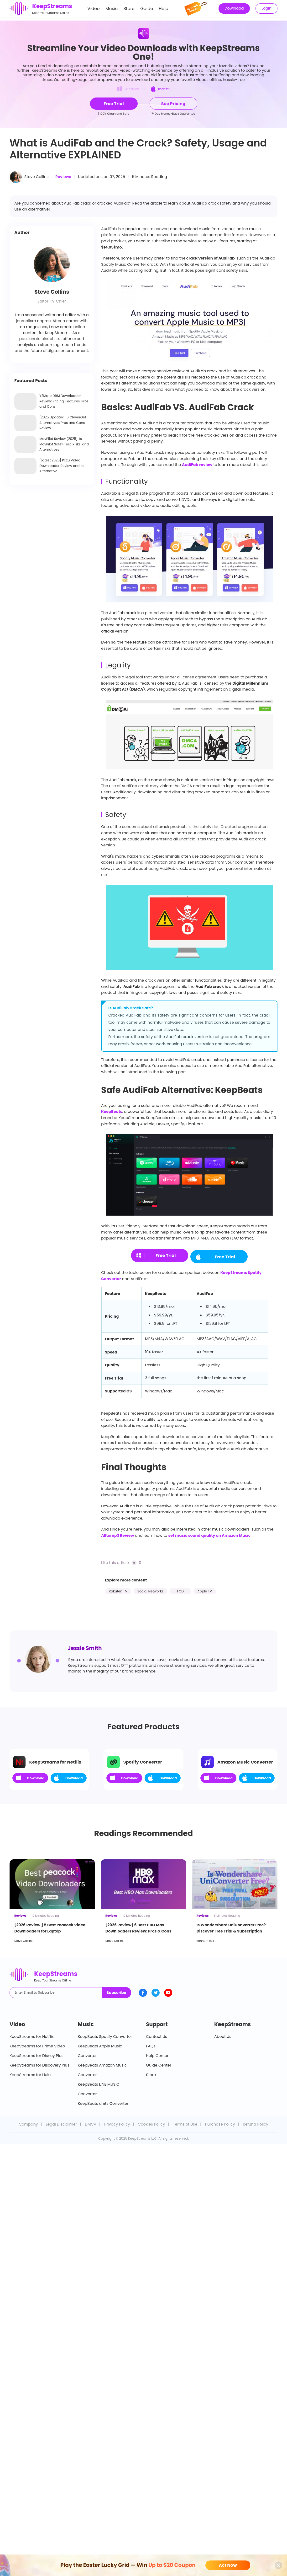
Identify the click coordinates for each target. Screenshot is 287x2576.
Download (234, 10)
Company (28, 2121)
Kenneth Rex (205, 1938)
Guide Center (158, 2062)
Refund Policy (255, 2121)
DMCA (90, 2121)
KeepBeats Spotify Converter (105, 2033)
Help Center (157, 2053)
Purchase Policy (220, 2121)
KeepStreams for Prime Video (37, 2043)
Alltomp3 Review (117, 1532)
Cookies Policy (151, 2121)
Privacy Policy (117, 2121)
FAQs (151, 2043)
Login (266, 10)
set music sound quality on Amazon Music (209, 1532)
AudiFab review (197, 464)
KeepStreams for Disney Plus (36, 2053)
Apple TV (204, 1588)
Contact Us (156, 2033)
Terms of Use (185, 2121)
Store (129, 10)
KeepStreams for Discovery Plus (39, 2062)
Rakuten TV (118, 1588)
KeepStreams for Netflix (32, 2033)
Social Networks (150, 1588)
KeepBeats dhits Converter (103, 2100)
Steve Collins (36, 176)
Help (163, 10)
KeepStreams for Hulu (30, 2072)
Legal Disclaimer (61, 2121)
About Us (222, 2033)
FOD (180, 1588)
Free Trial (154, 1254)
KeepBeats (111, 1111)
